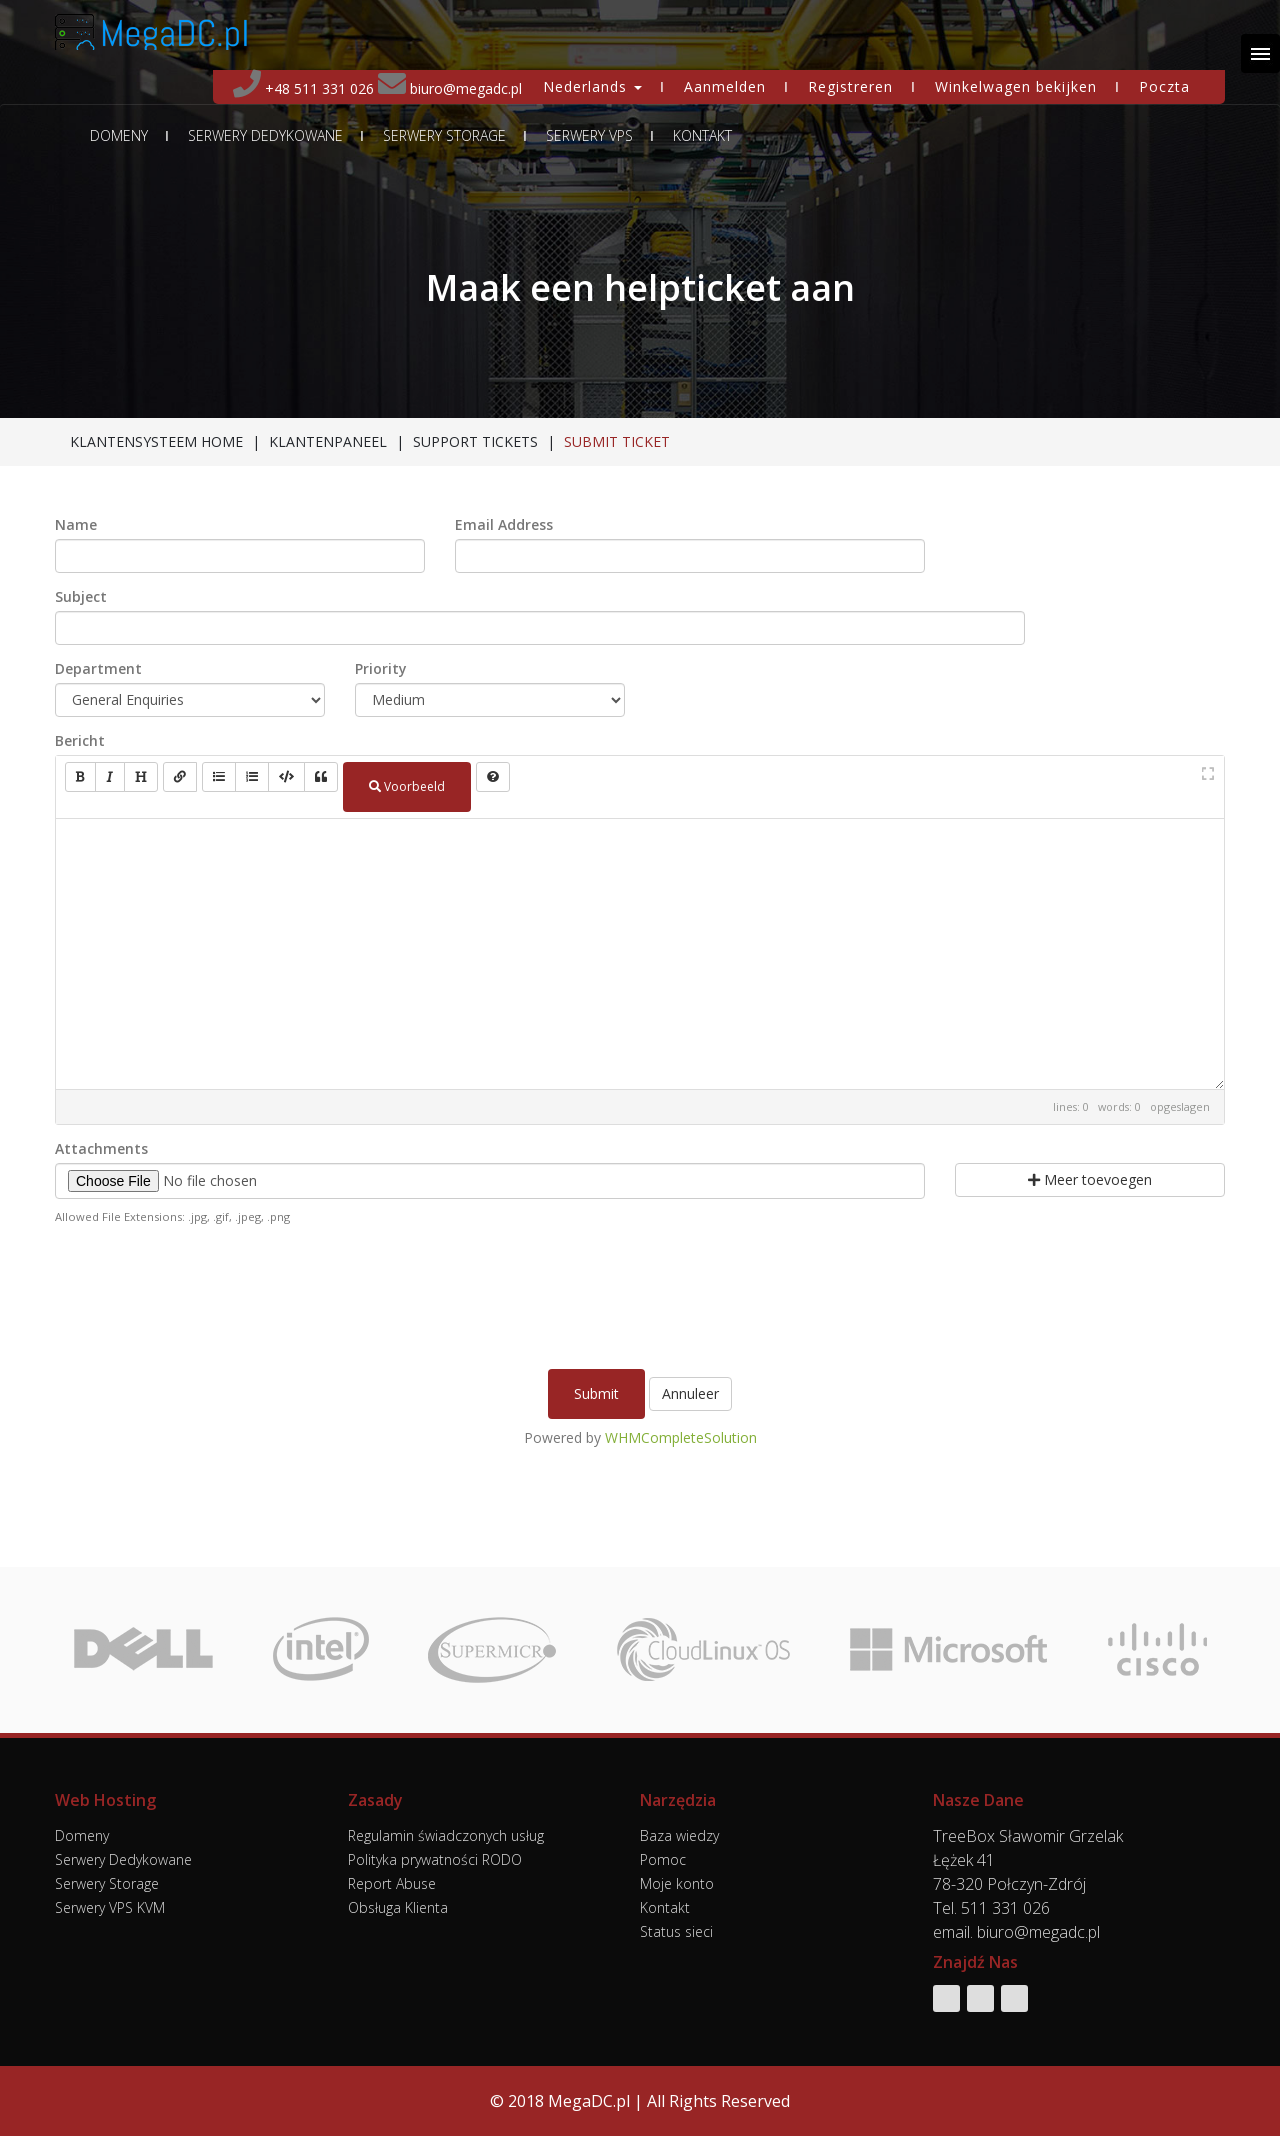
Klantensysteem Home (156, 441)
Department (98, 669)
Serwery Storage (444, 136)
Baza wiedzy (679, 1835)
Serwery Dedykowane (265, 136)
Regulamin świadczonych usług (446, 1835)
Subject (81, 597)
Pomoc (663, 1859)
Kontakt (702, 136)
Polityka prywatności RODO (435, 1859)
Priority (381, 669)
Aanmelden (725, 86)
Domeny (119, 136)
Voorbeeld (407, 786)
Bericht (80, 741)
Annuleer (690, 1393)
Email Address (504, 525)
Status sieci (676, 1931)
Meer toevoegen (1090, 1179)
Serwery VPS (589, 136)
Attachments (101, 1149)
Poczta (1164, 86)
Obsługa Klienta (398, 1907)
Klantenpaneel (328, 441)
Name (76, 525)
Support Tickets (475, 441)
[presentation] (640, 1295)
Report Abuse (392, 1883)
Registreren (850, 86)
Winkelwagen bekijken (1016, 86)
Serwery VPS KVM (110, 1907)
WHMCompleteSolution (681, 1437)
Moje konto (677, 1883)
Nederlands (592, 86)
